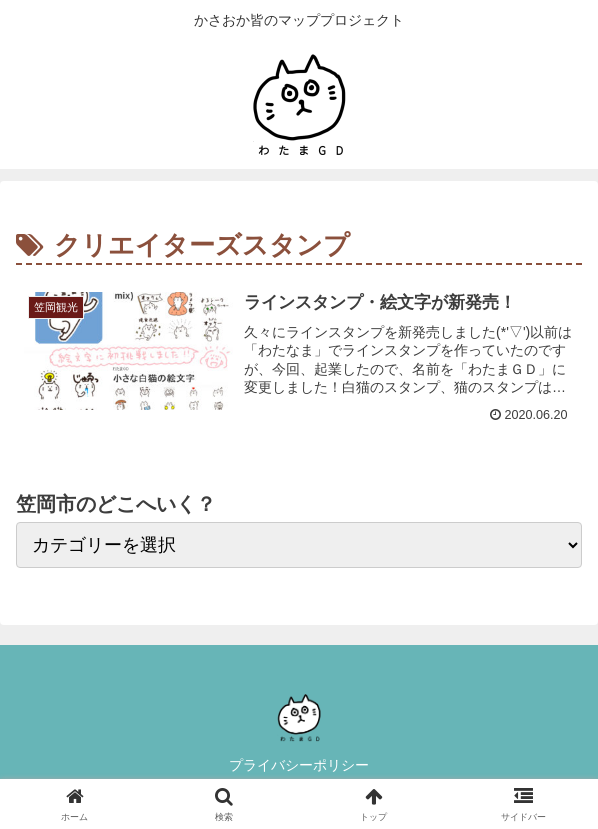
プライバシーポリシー (299, 765)
